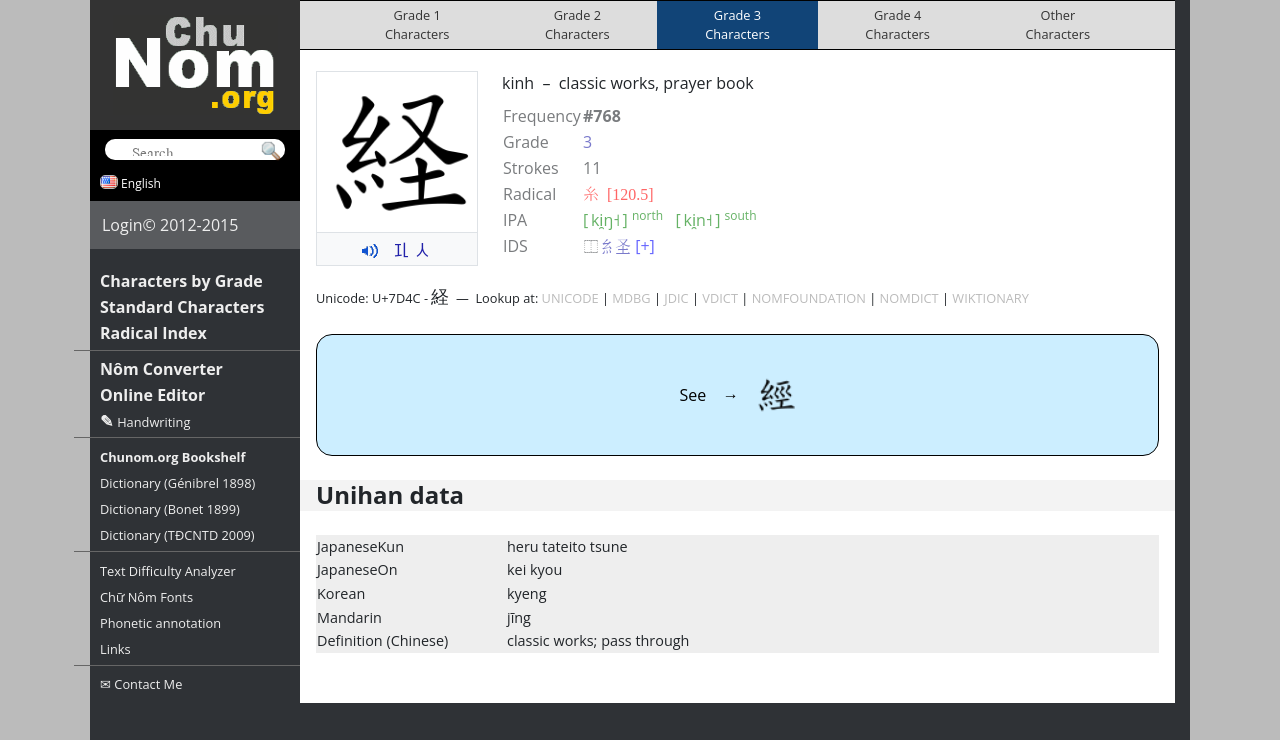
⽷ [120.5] (618, 194)
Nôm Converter (161, 369)
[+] (645, 246)
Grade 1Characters (417, 24)
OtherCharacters (1058, 24)
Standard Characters (182, 307)
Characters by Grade (181, 281)
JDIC (676, 298)
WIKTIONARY (990, 298)
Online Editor (152, 395)
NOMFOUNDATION (809, 298)
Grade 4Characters (897, 24)
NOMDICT (909, 298)
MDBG (631, 298)
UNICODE (570, 298)
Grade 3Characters (737, 24)
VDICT (720, 298)
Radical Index (153, 333)
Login (122, 225)
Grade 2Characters (577, 24)
